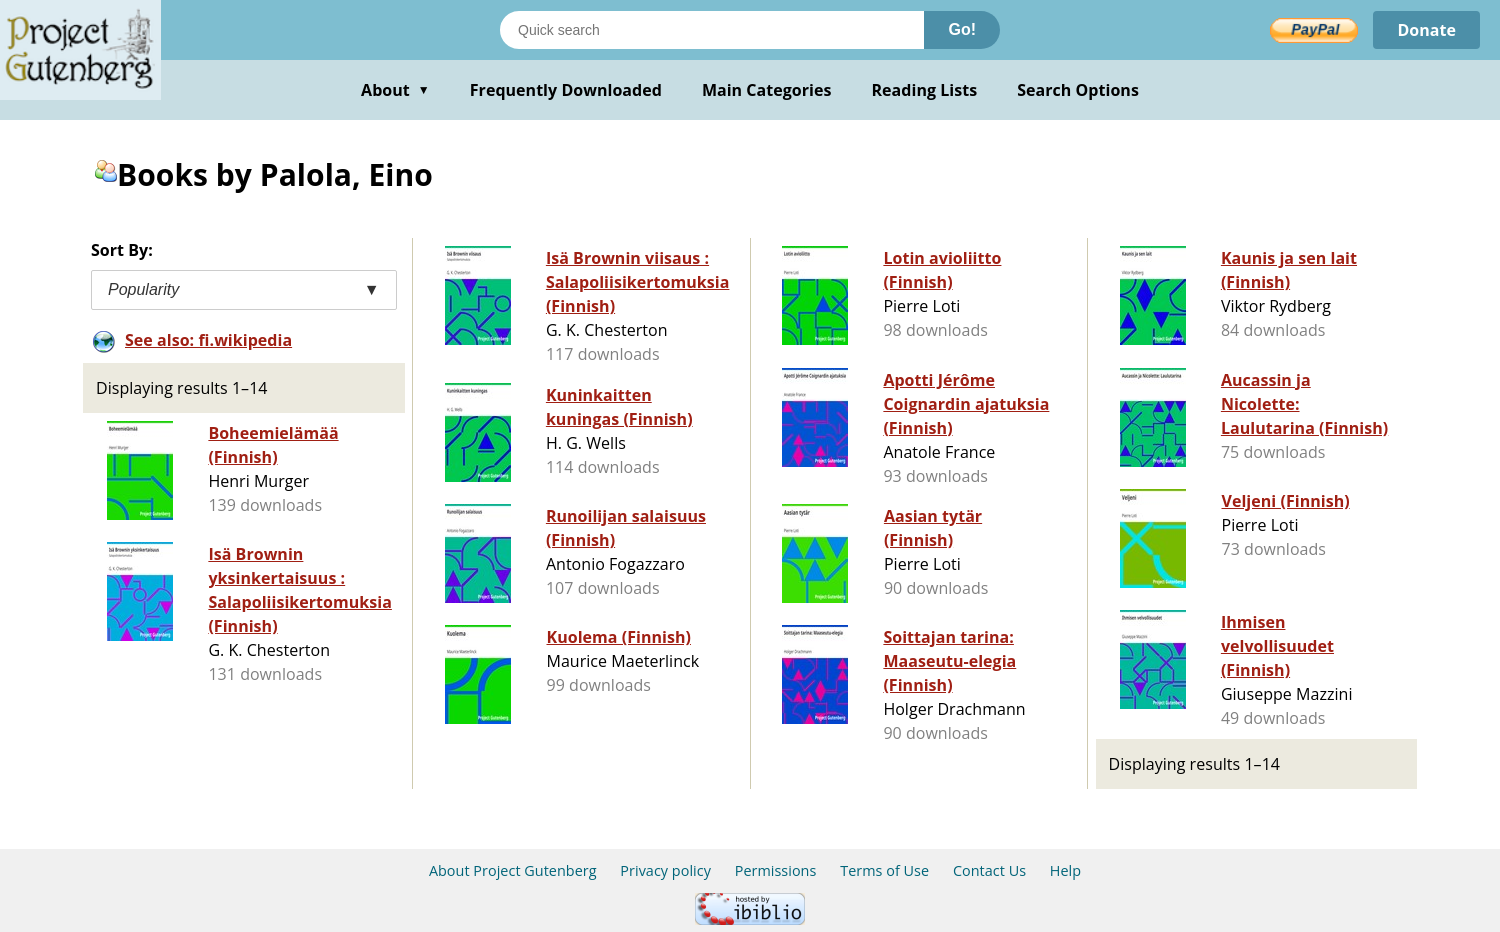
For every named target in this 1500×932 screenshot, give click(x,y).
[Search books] (712, 30)
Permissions (776, 870)
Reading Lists (925, 90)
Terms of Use (884, 870)
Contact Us (989, 870)
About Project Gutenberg (513, 870)
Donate (1426, 30)
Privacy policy (665, 870)
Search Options (1078, 90)
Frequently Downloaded (566, 90)
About (395, 90)
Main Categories (767, 90)
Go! (962, 29)
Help (1065, 870)
